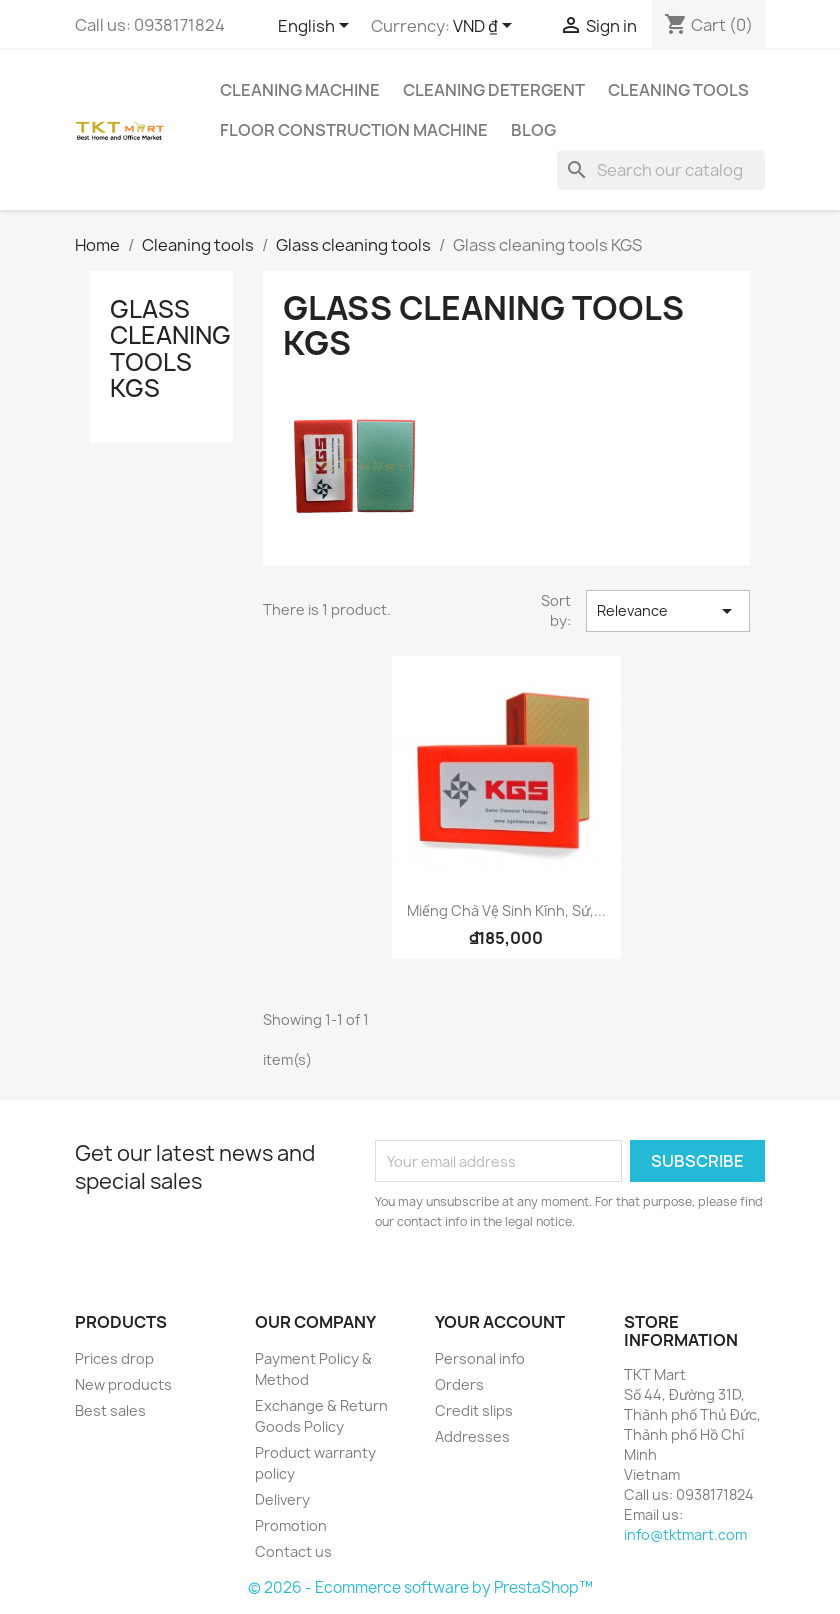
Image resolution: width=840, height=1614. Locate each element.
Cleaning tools (678, 90)
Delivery (282, 1499)
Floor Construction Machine (354, 130)
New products (123, 1384)
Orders (459, 1384)
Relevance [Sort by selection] (668, 611)
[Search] (661, 170)
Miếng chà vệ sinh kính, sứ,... (506, 910)
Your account (500, 1322)
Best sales (110, 1410)
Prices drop (114, 1358)
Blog (533, 130)
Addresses (472, 1436)
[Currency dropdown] (486, 27)
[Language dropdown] (317, 27)
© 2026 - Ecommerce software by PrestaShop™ (420, 1587)
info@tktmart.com (685, 1534)
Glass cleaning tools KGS (170, 348)
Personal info (480, 1358)
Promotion (291, 1525)
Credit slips (474, 1410)
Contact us (293, 1551)
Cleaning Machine (300, 90)
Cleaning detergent (494, 90)
